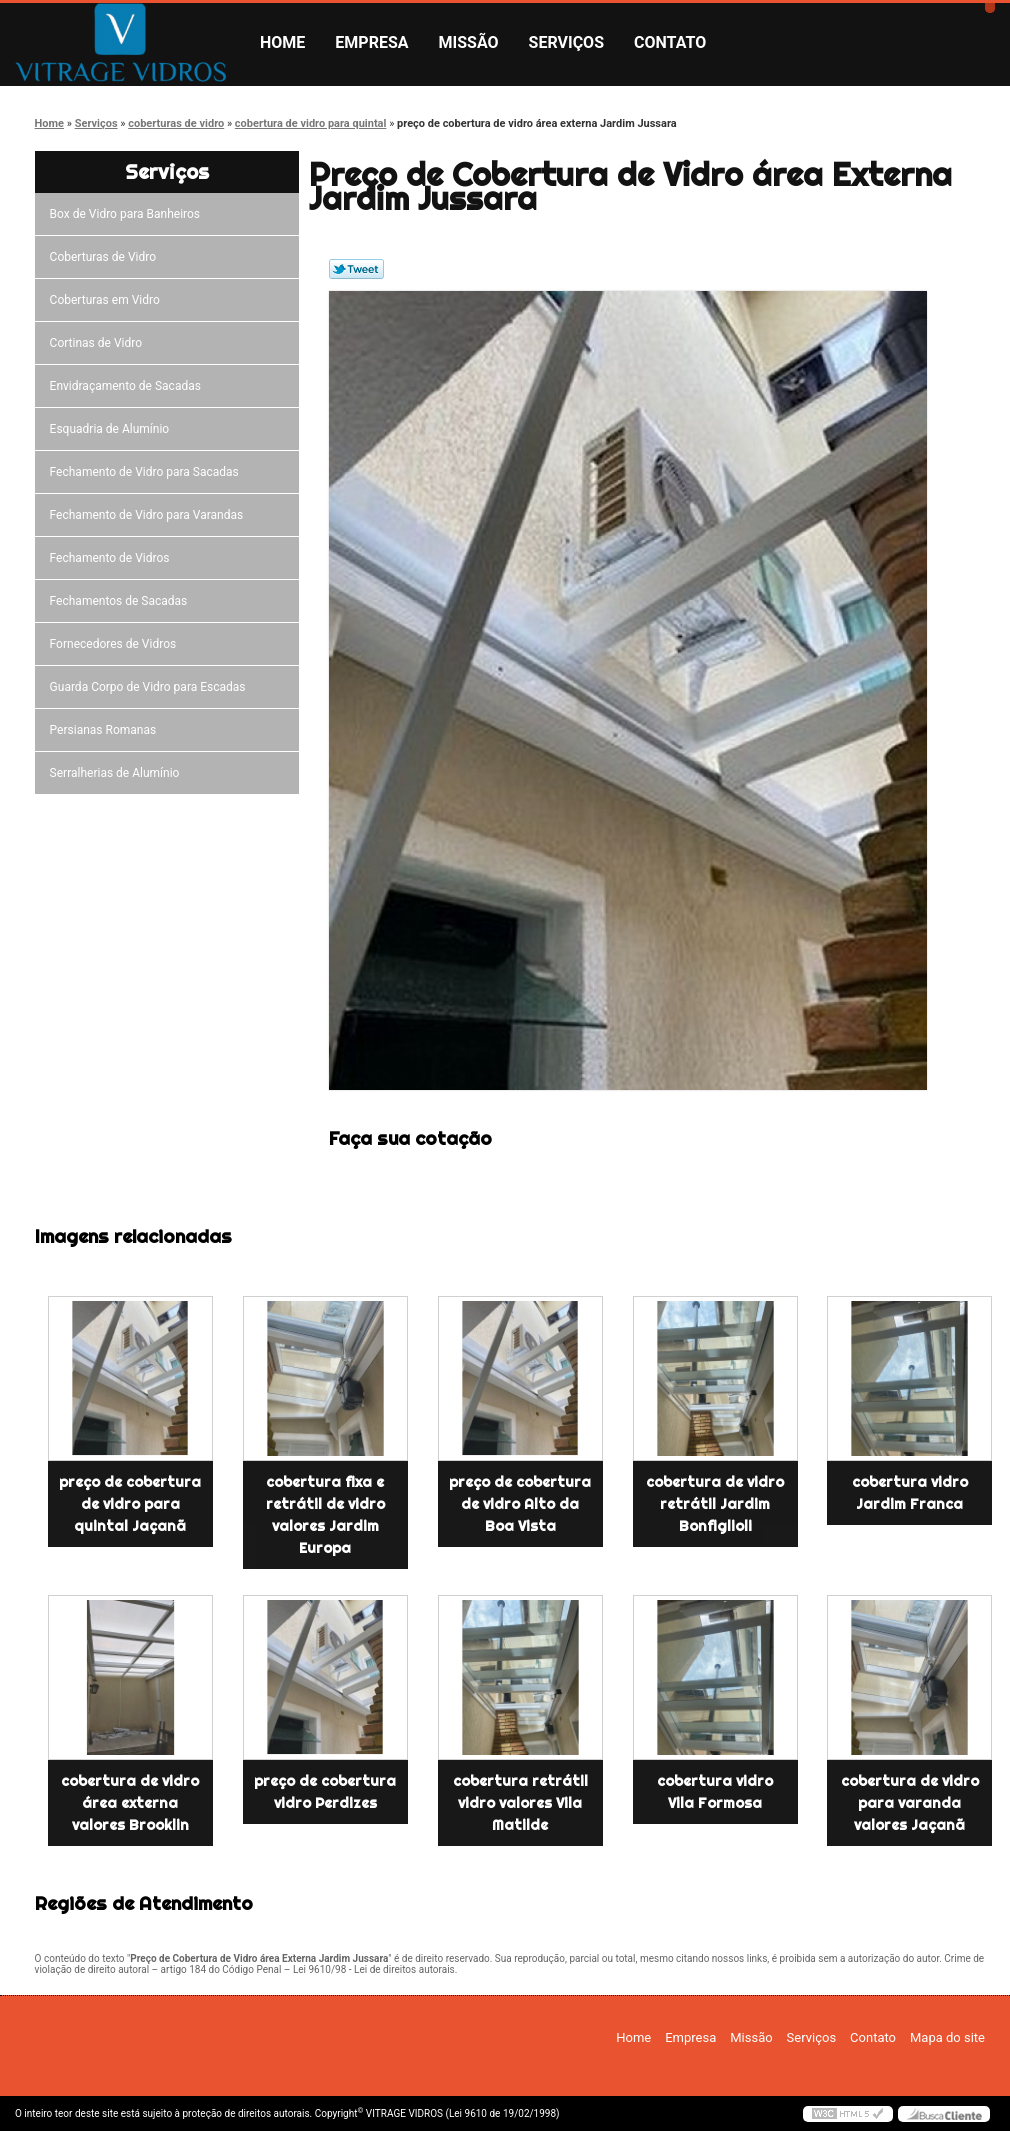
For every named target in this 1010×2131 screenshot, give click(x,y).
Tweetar (356, 269)
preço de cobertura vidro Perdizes (325, 1792)
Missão (469, 42)
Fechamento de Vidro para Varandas (150, 515)
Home (282, 42)
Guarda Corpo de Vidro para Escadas (151, 687)
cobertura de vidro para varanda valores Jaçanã (910, 1803)
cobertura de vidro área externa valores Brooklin (130, 1803)
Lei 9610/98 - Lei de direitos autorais (374, 1969)
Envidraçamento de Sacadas (128, 386)
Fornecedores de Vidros (116, 644)
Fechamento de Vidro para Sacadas (147, 472)
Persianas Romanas (106, 730)
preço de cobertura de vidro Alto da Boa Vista (520, 1504)
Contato (670, 42)
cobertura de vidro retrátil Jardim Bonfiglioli (715, 1504)
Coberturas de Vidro (106, 257)
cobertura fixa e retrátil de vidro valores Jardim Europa (325, 1515)
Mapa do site (947, 2037)
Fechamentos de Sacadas (122, 601)
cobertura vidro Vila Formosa (715, 1792)
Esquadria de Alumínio (113, 429)
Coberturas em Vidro (108, 300)
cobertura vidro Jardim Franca (910, 1493)
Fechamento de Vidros (113, 558)
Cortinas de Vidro (99, 343)
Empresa (371, 42)
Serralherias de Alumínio (118, 773)
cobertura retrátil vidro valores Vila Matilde (520, 1803)
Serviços (566, 42)
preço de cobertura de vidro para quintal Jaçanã (130, 1504)
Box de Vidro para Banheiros (128, 214)
